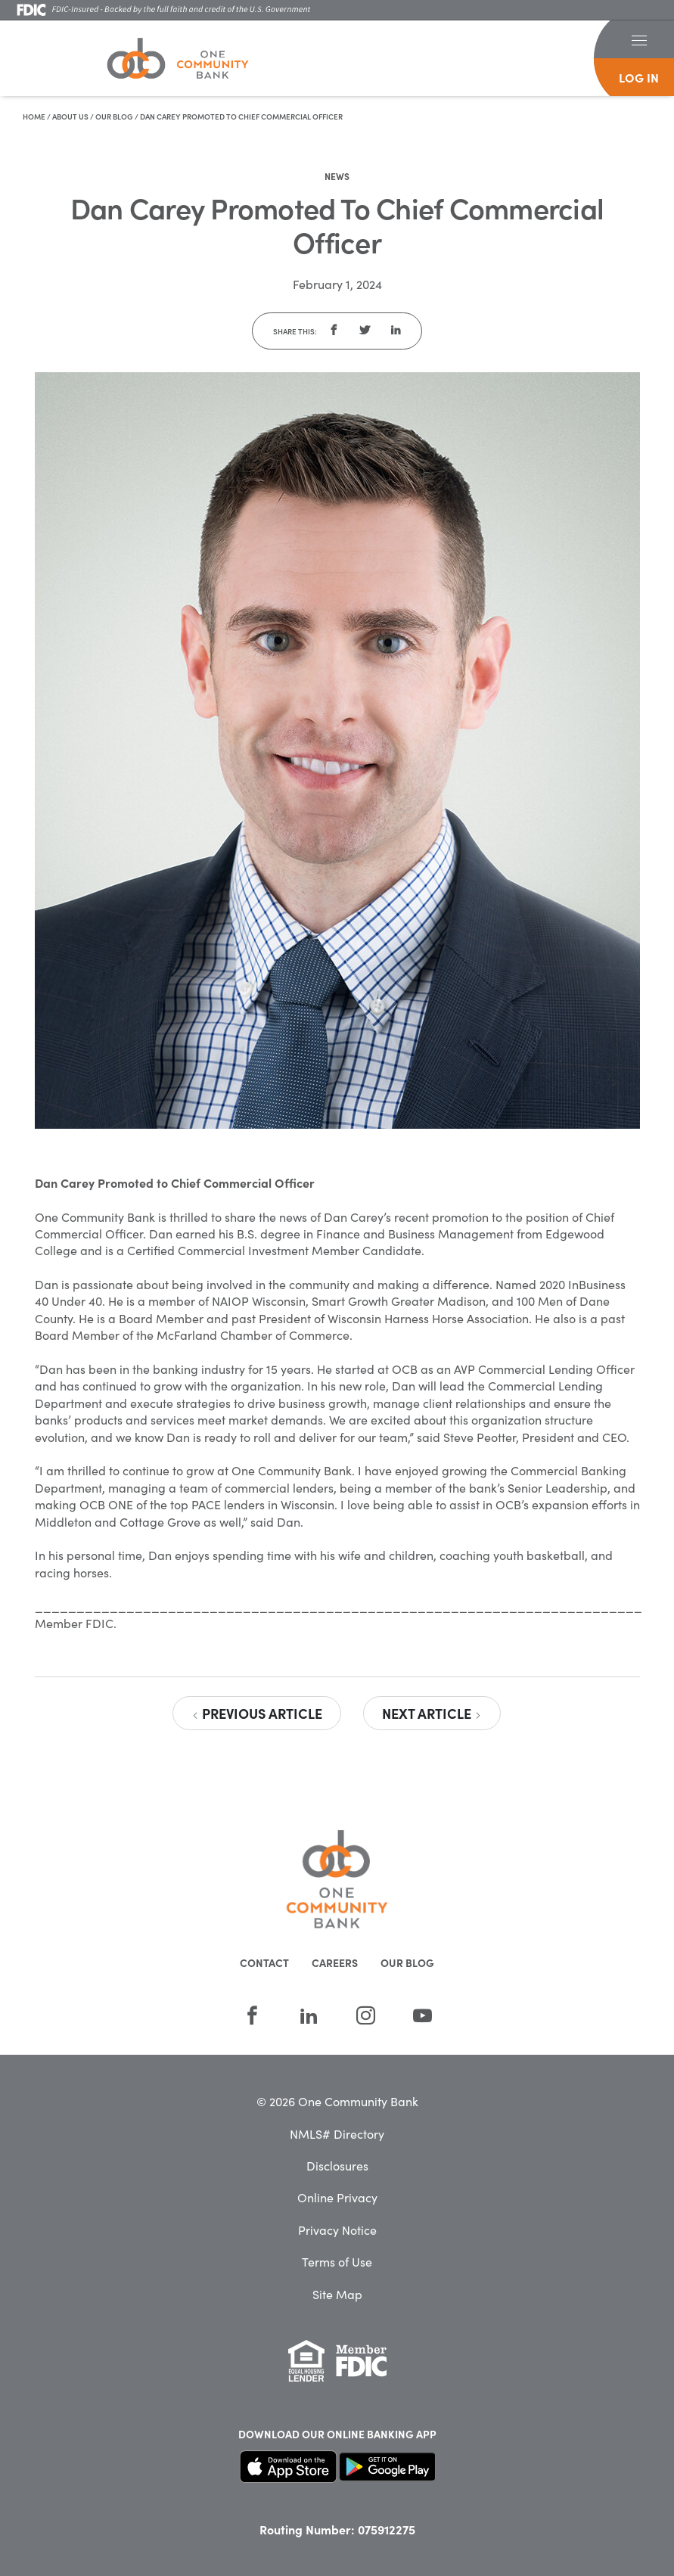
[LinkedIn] (309, 2015)
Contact (264, 1962)
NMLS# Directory (337, 2133)
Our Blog (114, 116)
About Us (70, 116)
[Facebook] (252, 2015)
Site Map (337, 2293)
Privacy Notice (337, 2229)
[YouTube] (422, 2015)
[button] (639, 39)
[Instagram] (365, 2015)
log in (639, 77)
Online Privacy (337, 2197)
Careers (335, 1962)
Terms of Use (337, 2261)
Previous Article (256, 1713)
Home (34, 116)
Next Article (432, 1713)
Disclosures (337, 2165)
